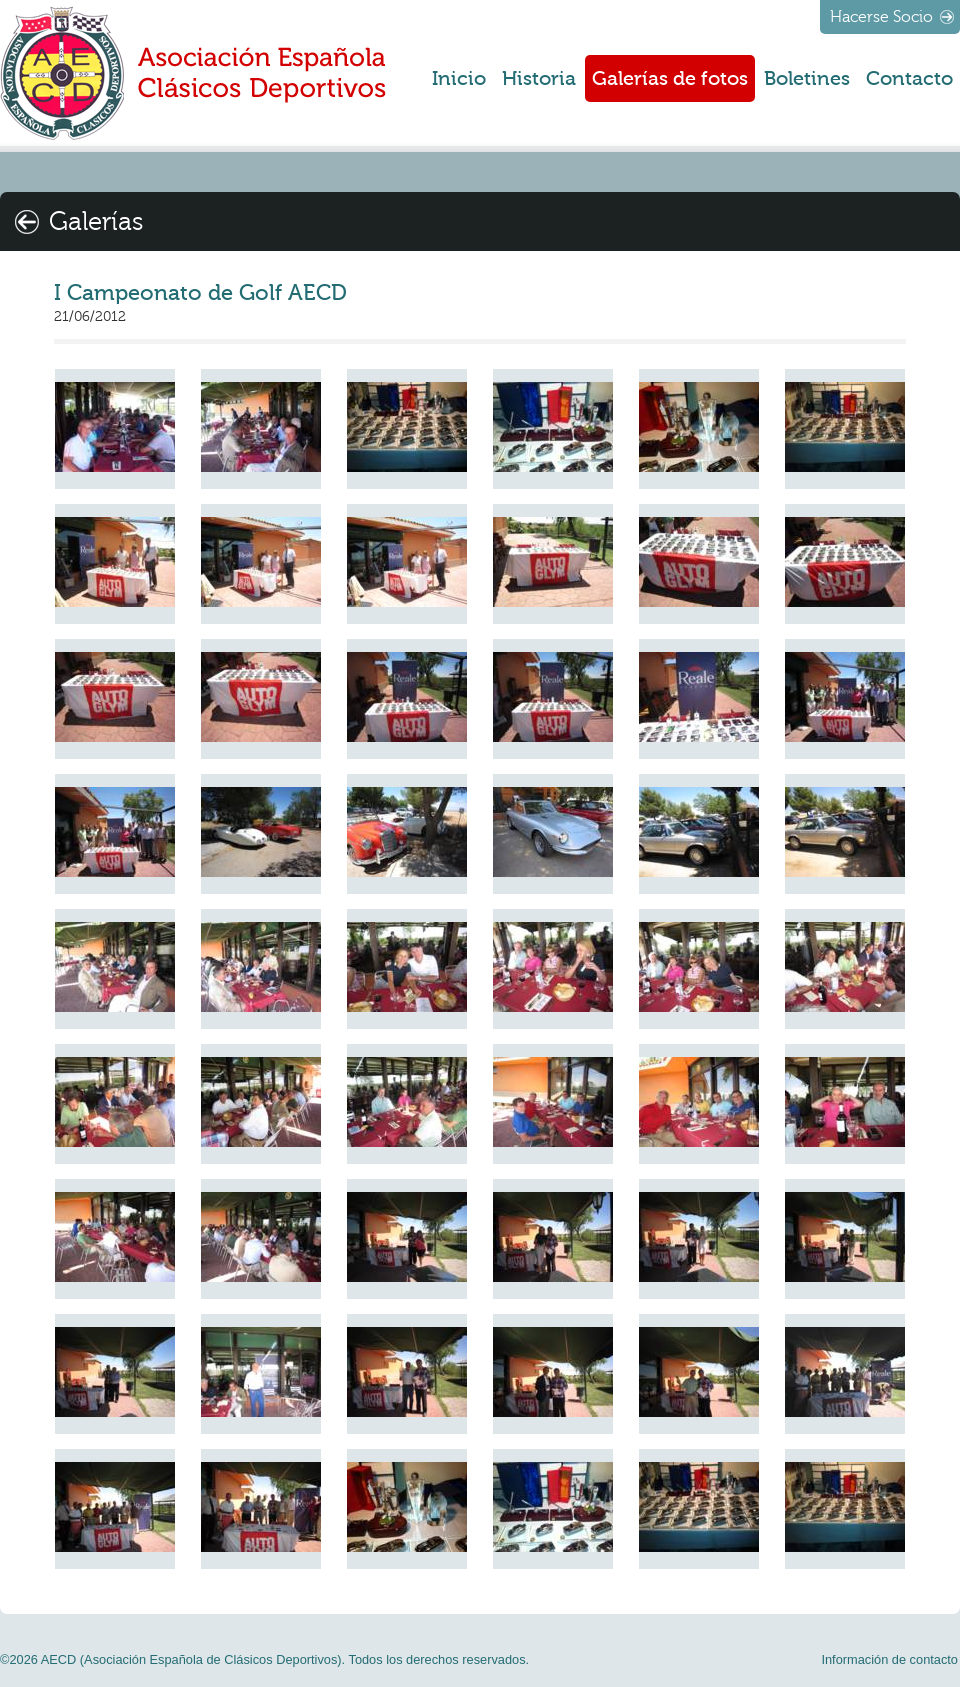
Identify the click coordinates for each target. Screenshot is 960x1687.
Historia (539, 78)
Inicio (459, 78)
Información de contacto (889, 1659)
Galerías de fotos (670, 78)
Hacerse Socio (881, 17)
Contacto (909, 78)
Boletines (807, 78)
